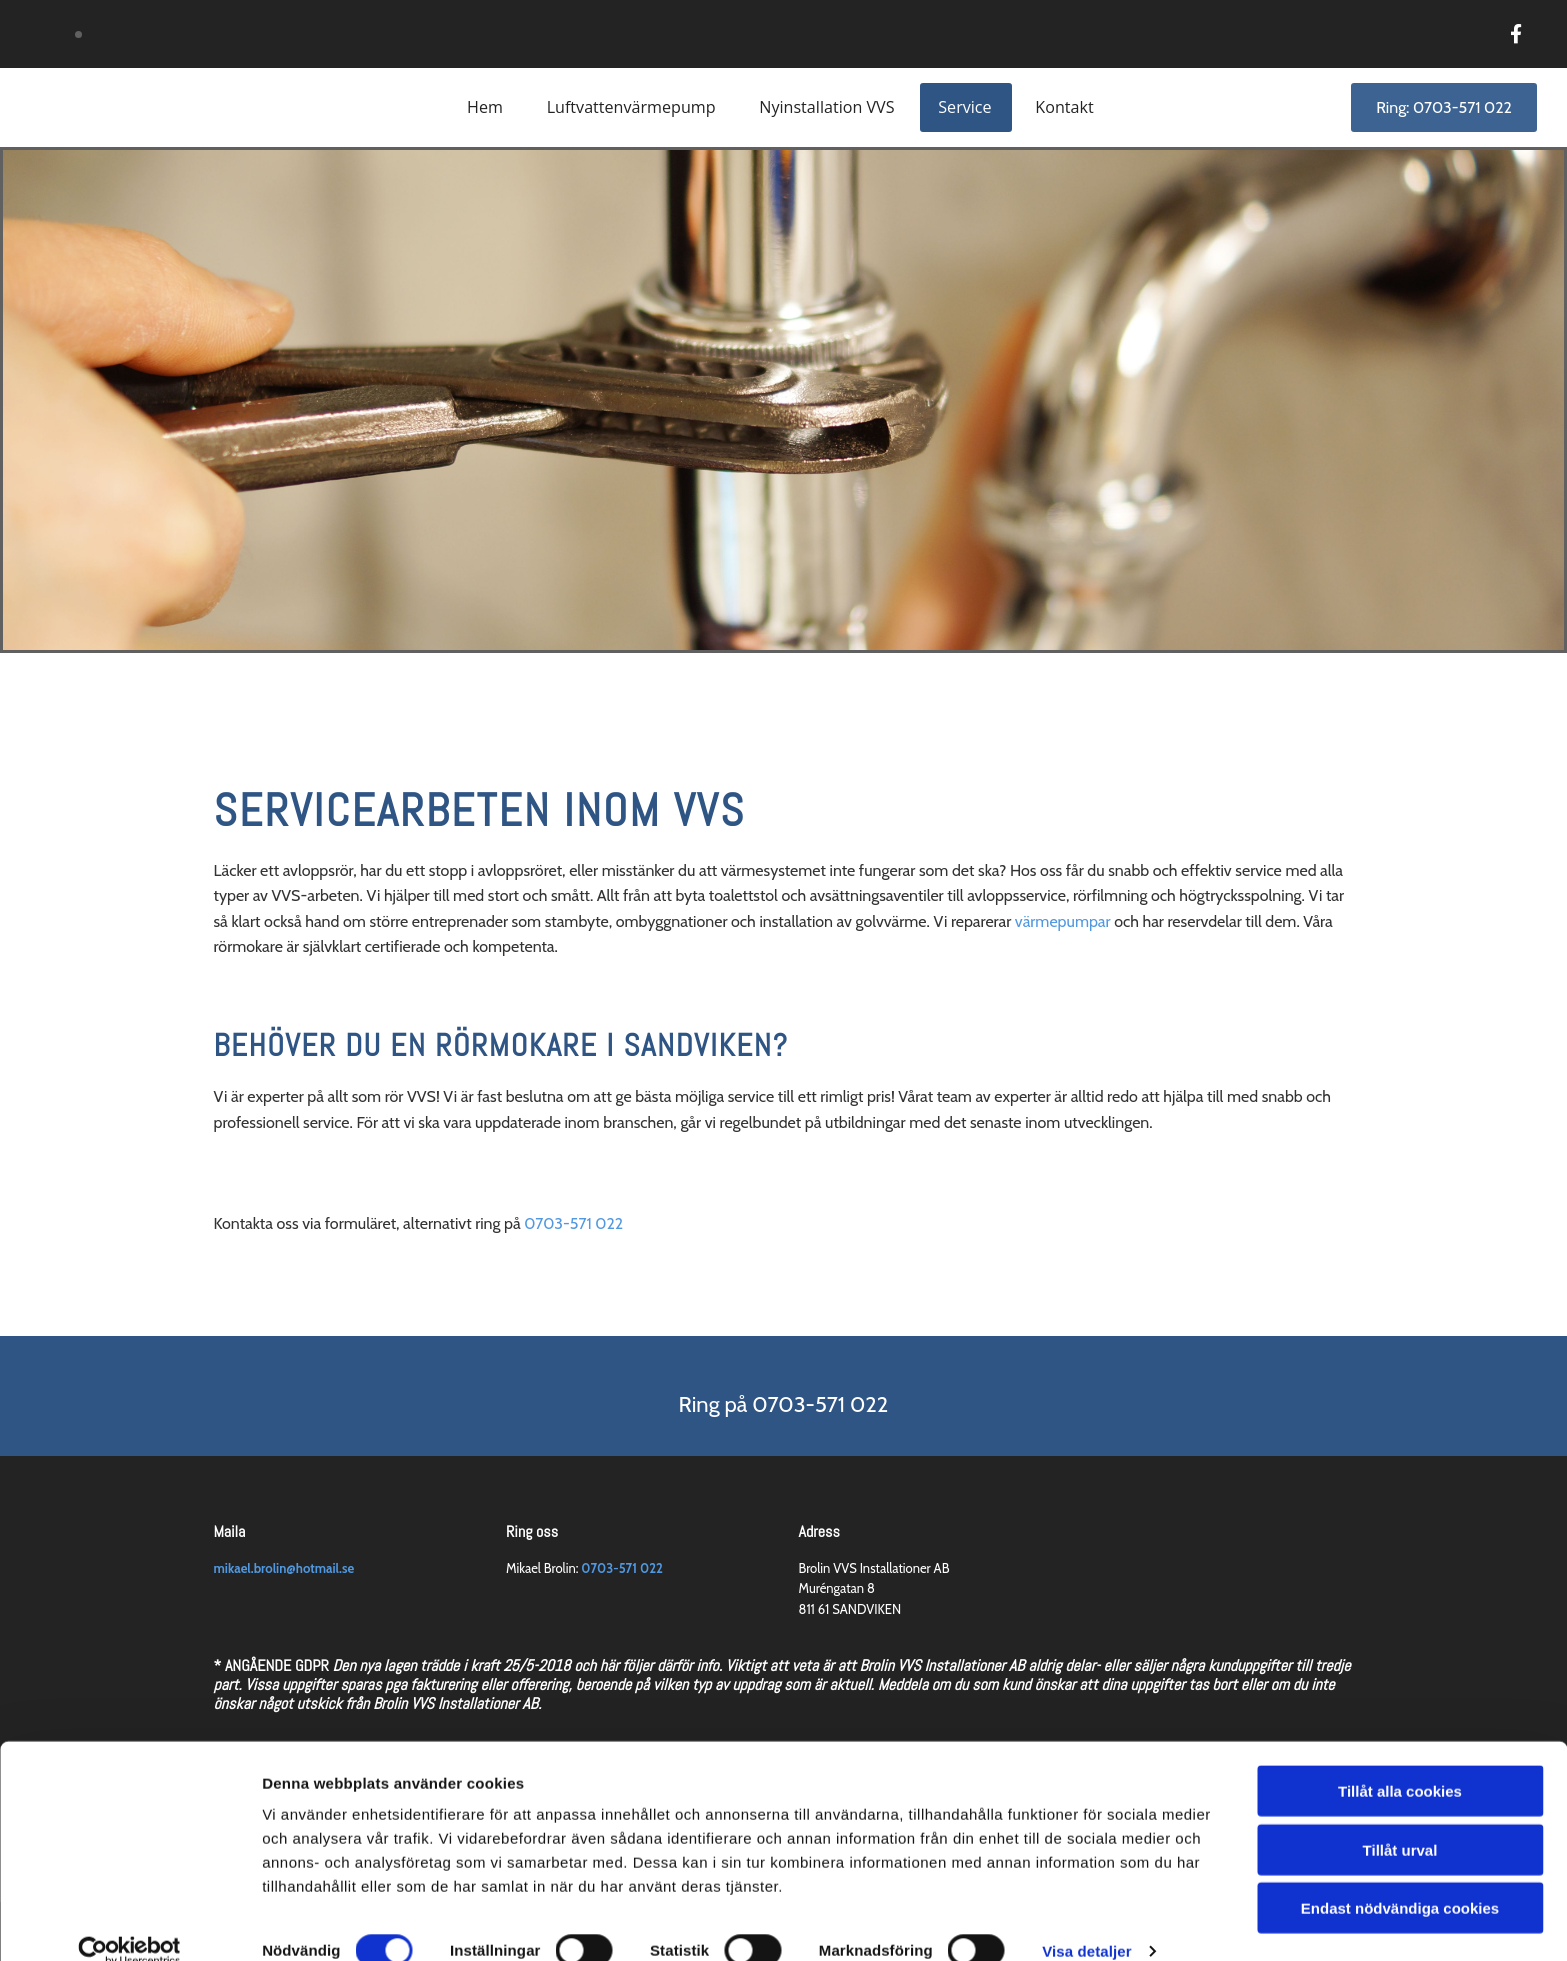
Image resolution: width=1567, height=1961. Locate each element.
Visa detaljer (1086, 1921)
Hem (485, 107)
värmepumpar (1063, 921)
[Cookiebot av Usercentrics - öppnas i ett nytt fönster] (129, 1922)
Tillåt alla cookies (1400, 1761)
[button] (1444, 107)
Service (965, 107)
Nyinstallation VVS (827, 107)
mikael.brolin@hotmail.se (284, 1568)
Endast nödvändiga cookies (1400, 1878)
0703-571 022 (573, 1223)
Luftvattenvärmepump (631, 107)
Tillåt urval (1400, 1820)
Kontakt (1066, 107)
